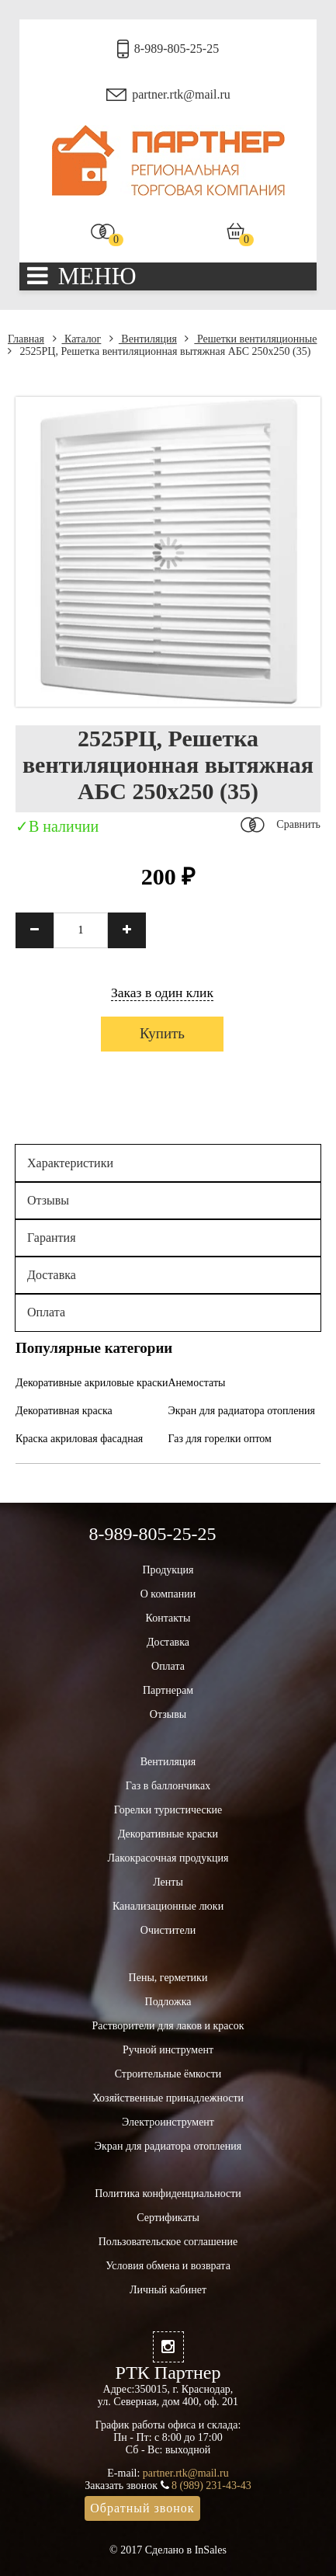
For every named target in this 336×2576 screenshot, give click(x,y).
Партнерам (168, 1690)
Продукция (167, 1570)
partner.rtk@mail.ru (181, 94)
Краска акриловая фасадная (79, 1438)
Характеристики (70, 1163)
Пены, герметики (168, 1977)
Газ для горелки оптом (220, 1438)
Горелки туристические (168, 1810)
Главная (26, 339)
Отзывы (48, 1200)
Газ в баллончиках (168, 1786)
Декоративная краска (64, 1411)
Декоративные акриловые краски (92, 1383)
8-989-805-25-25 (176, 48)
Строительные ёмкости (168, 2074)
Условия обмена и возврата (168, 2266)
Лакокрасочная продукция (168, 1858)
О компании (168, 1594)
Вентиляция (143, 339)
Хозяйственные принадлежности (168, 2098)
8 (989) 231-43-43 (211, 2485)
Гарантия (51, 1237)
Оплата (46, 1312)
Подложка (168, 2002)
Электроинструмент (168, 2122)
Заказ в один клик (162, 992)
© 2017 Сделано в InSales (168, 2550)
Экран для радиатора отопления (242, 1411)
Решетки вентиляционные (251, 339)
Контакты (168, 1618)
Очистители (168, 1930)
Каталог (77, 339)
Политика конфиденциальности (168, 2193)
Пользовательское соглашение (168, 2241)
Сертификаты (168, 2217)
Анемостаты (197, 1383)
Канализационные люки (168, 1906)
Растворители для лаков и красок (168, 2026)
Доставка (51, 1274)
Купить (162, 1033)
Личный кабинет (168, 2290)
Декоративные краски (168, 1834)
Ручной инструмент (168, 2050)
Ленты (168, 1882)
